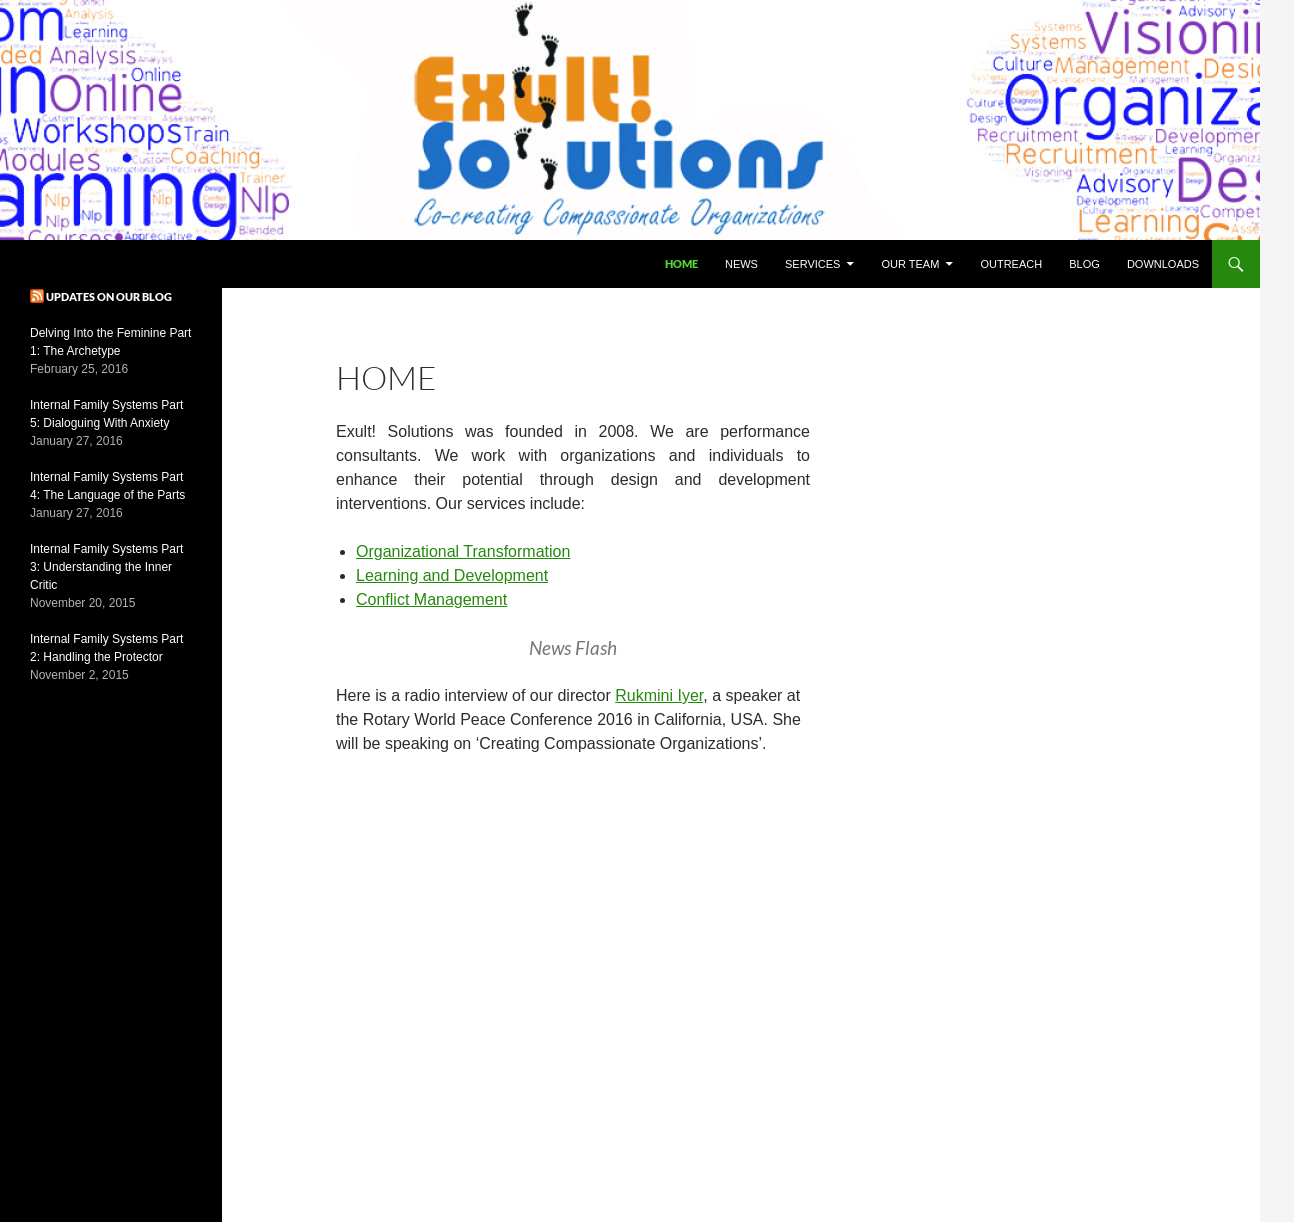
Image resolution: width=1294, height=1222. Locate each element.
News (741, 264)
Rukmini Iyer (659, 695)
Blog (1084, 264)
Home (681, 263)
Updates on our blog (109, 296)
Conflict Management (431, 599)
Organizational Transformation (463, 551)
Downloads (1163, 264)
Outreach (1011, 264)
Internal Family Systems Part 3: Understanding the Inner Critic (106, 567)
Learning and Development (452, 575)
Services (812, 264)
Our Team (911, 264)
